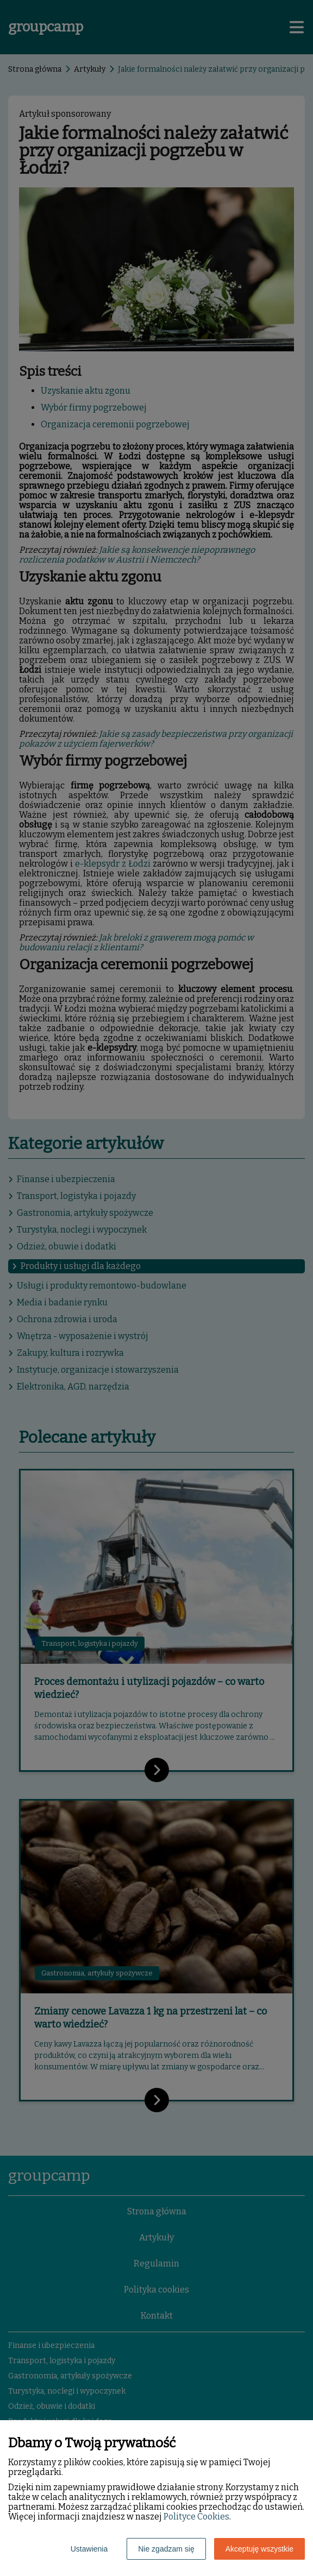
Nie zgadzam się (166, 2549)
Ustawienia (89, 2549)
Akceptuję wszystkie (259, 2549)
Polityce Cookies (196, 2516)
